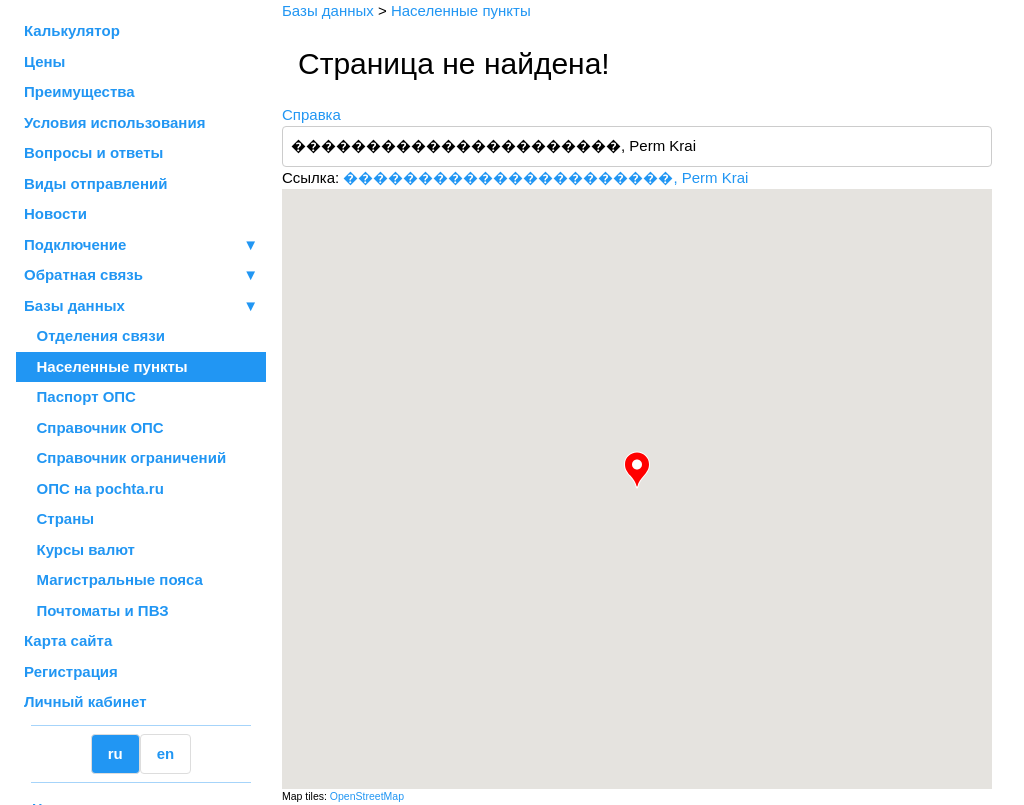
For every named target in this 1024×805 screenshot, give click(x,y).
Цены (44, 61)
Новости (55, 213)
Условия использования (114, 122)
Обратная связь (141, 275)
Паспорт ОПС (80, 396)
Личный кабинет (85, 701)
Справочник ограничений (125, 457)
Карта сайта (68, 640)
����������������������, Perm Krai (545, 177)
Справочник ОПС (94, 427)
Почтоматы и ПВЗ (96, 610)
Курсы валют (79, 549)
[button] (637, 470)
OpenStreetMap (367, 796)
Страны (59, 518)
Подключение (141, 245)
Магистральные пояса (113, 579)
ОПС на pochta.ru (94, 488)
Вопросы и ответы (93, 152)
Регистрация (71, 671)
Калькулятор (72, 30)
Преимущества (79, 91)
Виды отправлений (95, 183)
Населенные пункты (106, 366)
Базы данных (74, 305)
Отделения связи (94, 335)
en (166, 753)
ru (115, 753)
